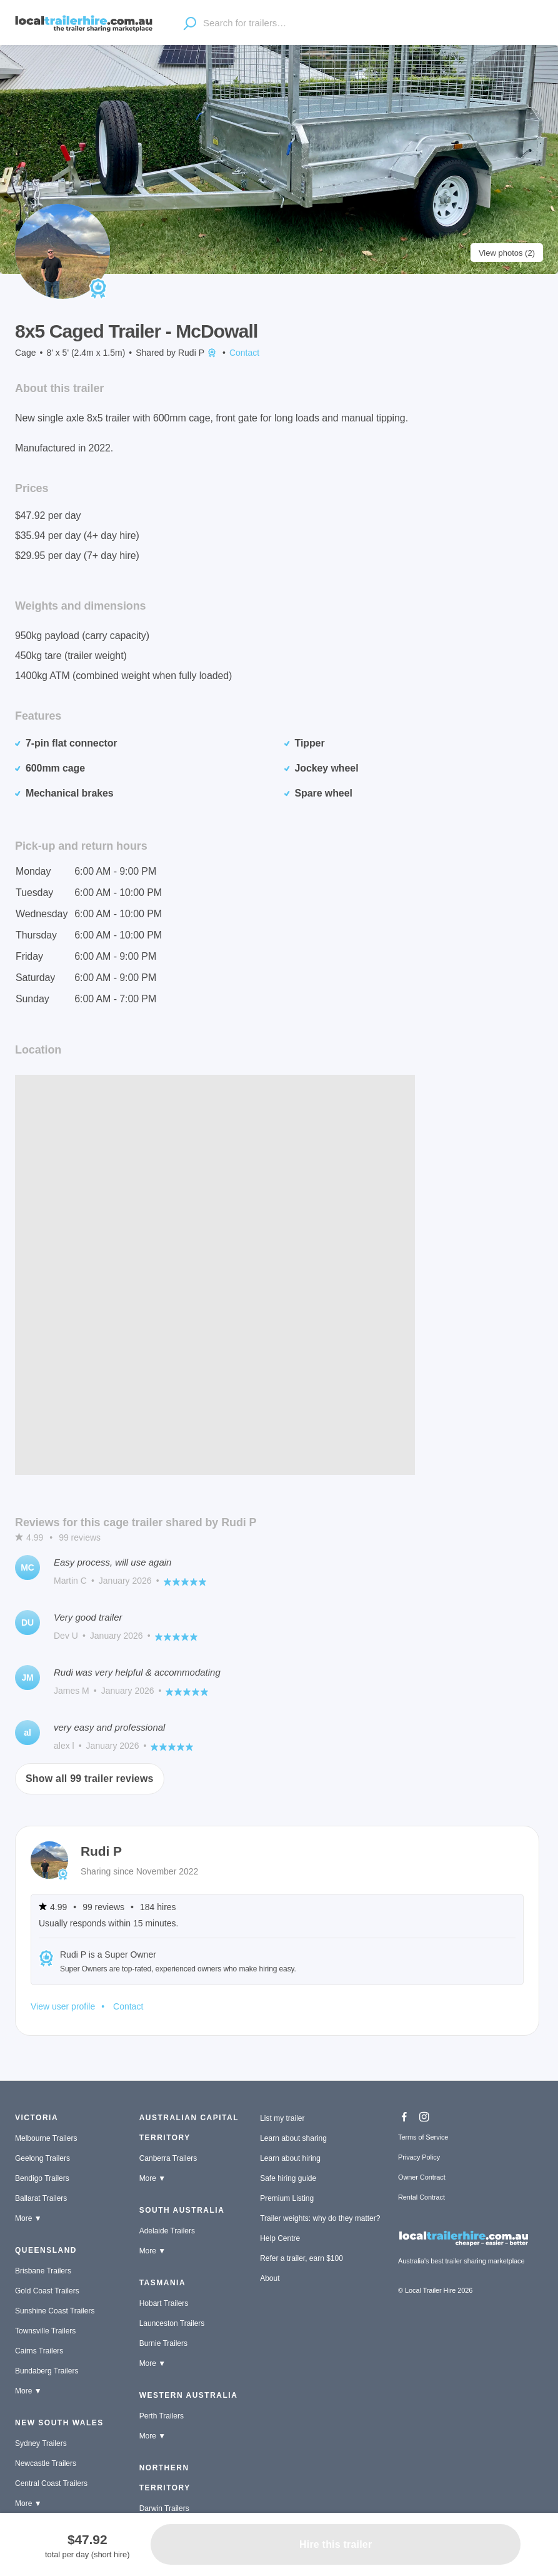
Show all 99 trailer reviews (90, 1778)
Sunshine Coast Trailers (54, 2311)
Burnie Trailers (163, 2343)
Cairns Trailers (39, 2351)
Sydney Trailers (41, 2443)
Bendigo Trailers (42, 2178)
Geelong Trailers (42, 2158)
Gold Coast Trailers (47, 2291)
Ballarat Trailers (41, 2198)
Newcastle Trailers (45, 2463)
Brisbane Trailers (43, 2271)
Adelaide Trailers (167, 2230)
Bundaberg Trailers (46, 2371)
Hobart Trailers (164, 2303)
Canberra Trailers (168, 2158)
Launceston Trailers (172, 2323)
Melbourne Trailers (46, 2138)
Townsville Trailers (45, 2331)
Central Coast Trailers (51, 2483)
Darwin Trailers (164, 2508)
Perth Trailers (161, 2416)
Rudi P (198, 353)
